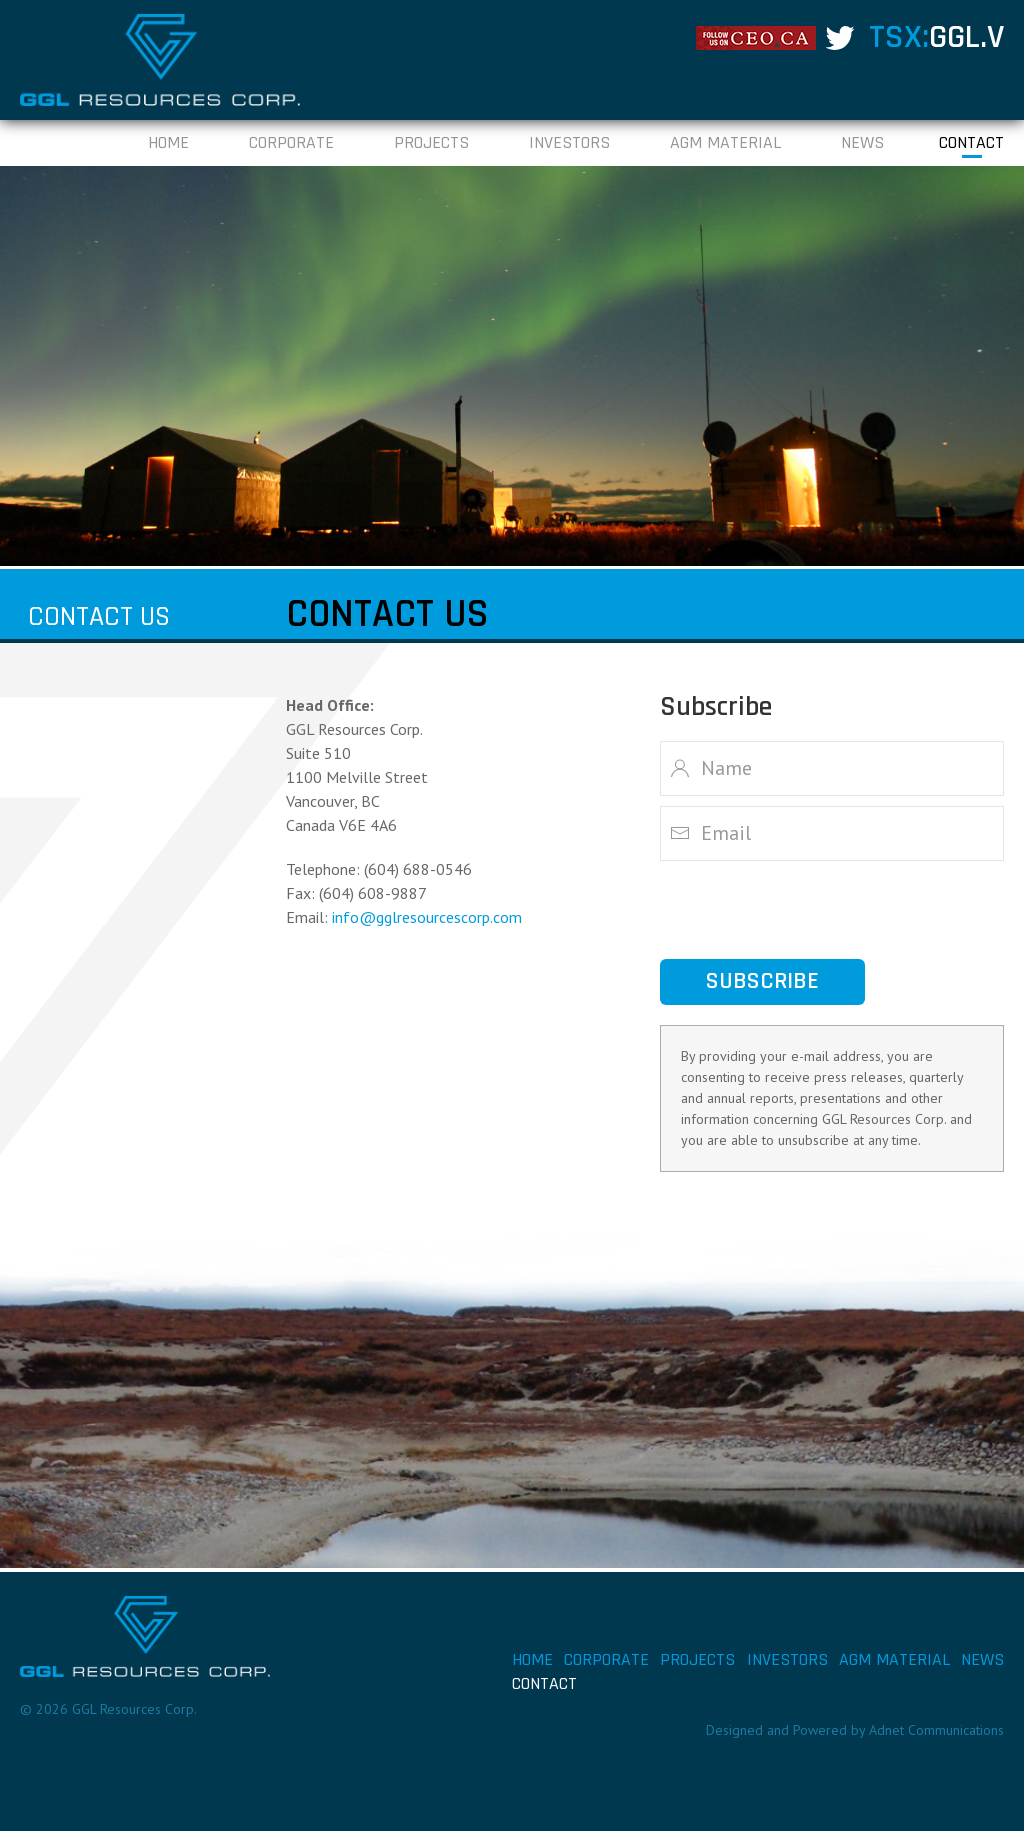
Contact (971, 142)
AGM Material (725, 142)
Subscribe (763, 982)
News (862, 142)
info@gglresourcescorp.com (427, 917)
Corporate (291, 142)
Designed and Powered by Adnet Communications (855, 1730)
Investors (569, 142)
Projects (431, 142)
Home (168, 142)
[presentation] (812, 910)
